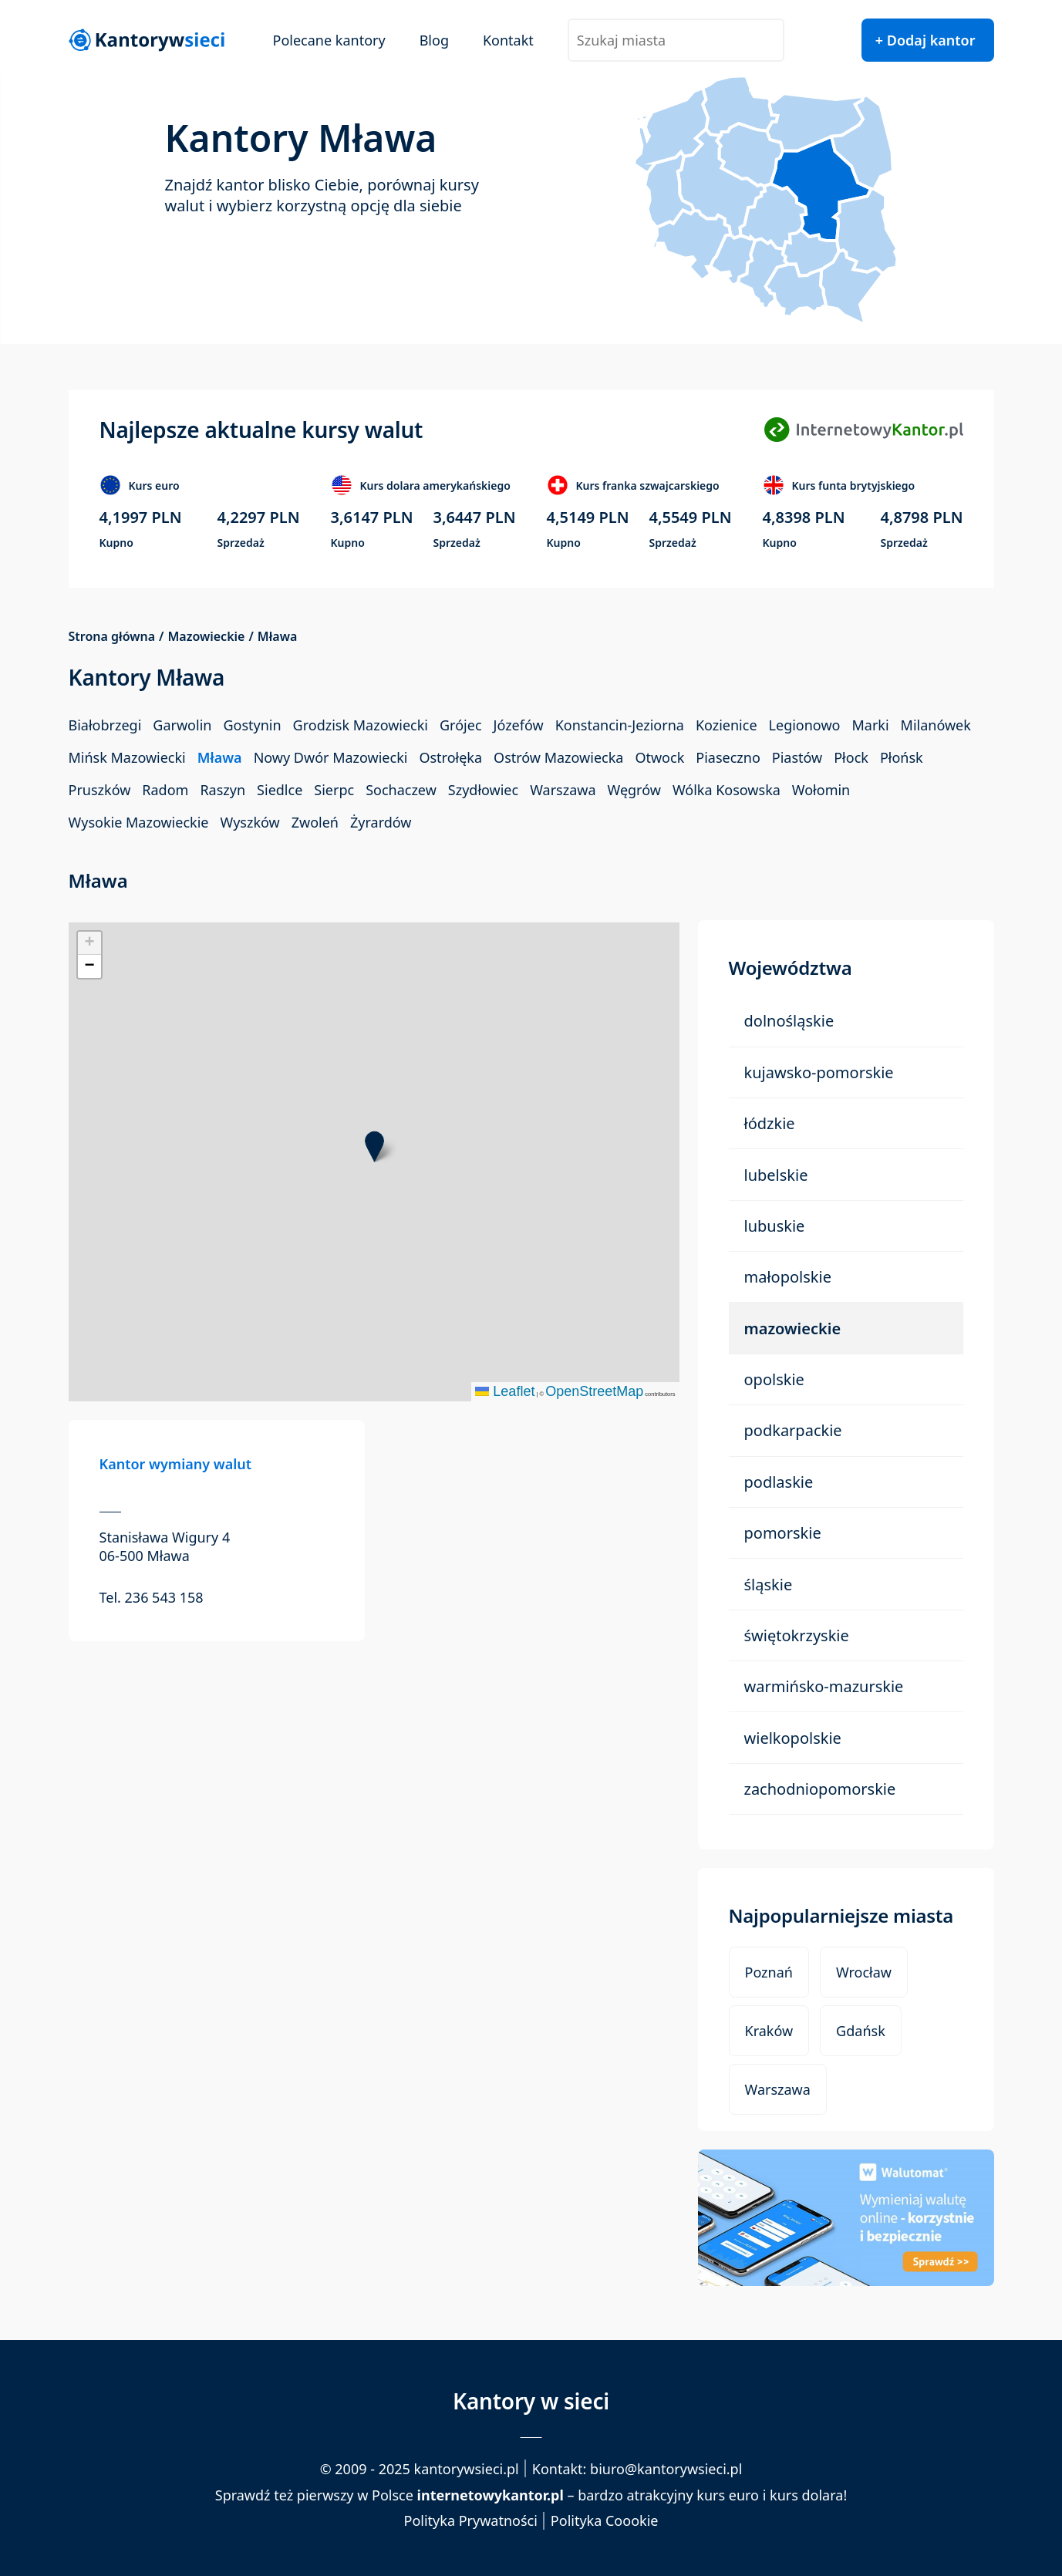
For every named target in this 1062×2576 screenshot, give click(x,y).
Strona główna (112, 636)
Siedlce (279, 790)
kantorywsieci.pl (466, 2469)
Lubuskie (774, 1226)
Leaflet (504, 1391)
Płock (851, 757)
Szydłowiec (483, 790)
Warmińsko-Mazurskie (824, 1686)
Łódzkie (769, 1123)
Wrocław (864, 1972)
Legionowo (805, 725)
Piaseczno (728, 757)
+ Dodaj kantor (925, 40)
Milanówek (936, 725)
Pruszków (100, 790)
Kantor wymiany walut (175, 1464)
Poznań (769, 1972)
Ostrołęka (450, 757)
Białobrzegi (105, 725)
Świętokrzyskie (796, 1635)
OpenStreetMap (594, 1391)
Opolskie (774, 1379)
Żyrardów (380, 822)
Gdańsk (860, 2030)
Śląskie (768, 1584)
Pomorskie (782, 1532)
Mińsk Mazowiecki (127, 757)
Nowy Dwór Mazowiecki (331, 757)
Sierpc (334, 790)
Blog (434, 40)
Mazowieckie (205, 636)
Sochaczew (401, 790)
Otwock (659, 757)
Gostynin (252, 725)
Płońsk (901, 757)
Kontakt (508, 40)
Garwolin (182, 725)
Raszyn (222, 790)
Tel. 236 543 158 (151, 1597)
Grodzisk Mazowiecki (360, 725)
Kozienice (726, 725)
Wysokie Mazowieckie (139, 822)
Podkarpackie (793, 1430)
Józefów (519, 725)
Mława (219, 757)
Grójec (461, 725)
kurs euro (727, 2495)
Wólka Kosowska (726, 790)
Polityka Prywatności (471, 2521)
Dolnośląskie (789, 1020)
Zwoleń (315, 822)
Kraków (769, 2030)
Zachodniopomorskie (820, 1789)
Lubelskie (776, 1175)
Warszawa (562, 790)
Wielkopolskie (792, 1738)
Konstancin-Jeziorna (619, 725)
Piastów (797, 757)
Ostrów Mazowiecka (558, 757)
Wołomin (821, 790)
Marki (869, 725)
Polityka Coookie (605, 2521)
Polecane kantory (329, 40)
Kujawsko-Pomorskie (819, 1072)
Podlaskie (779, 1482)
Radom (165, 790)
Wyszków (249, 822)
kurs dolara (806, 2495)
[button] (374, 1146)
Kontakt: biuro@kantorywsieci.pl (637, 2469)
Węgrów (634, 790)
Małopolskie (787, 1276)
